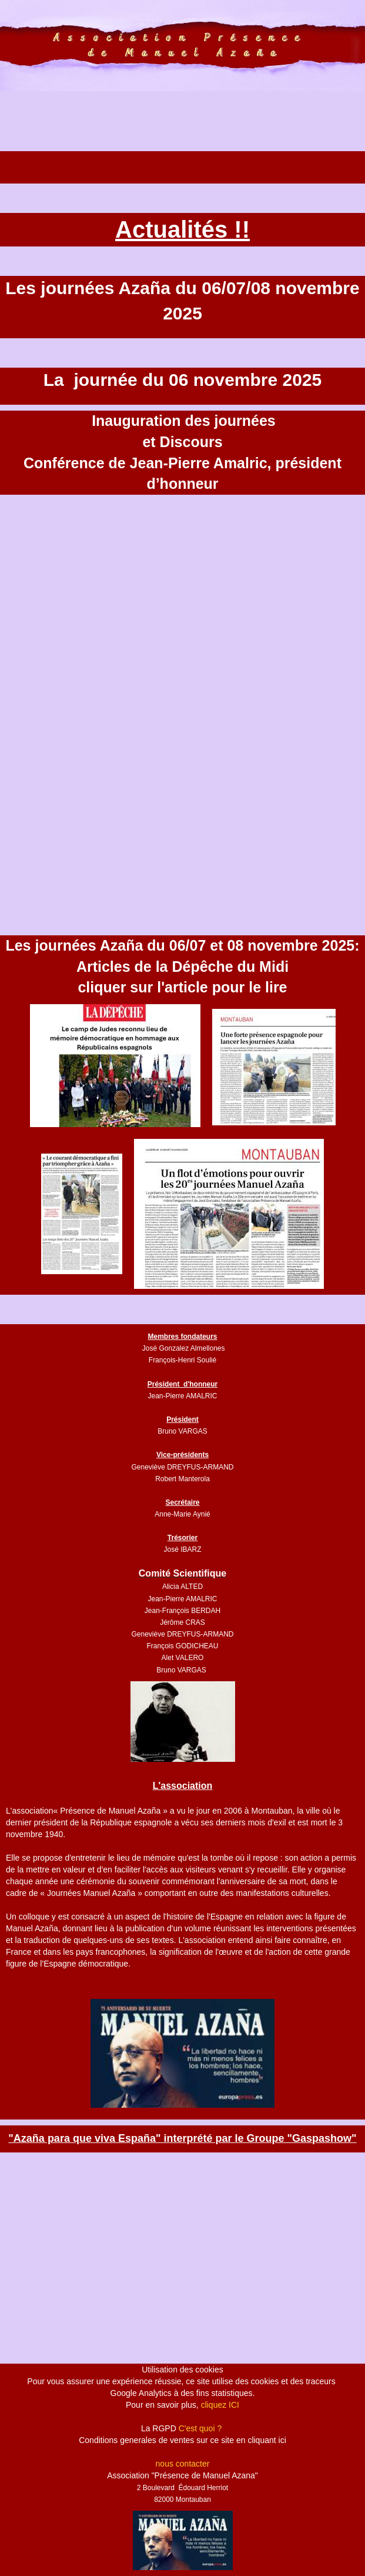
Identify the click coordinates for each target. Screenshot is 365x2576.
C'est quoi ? (200, 2428)
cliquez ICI (220, 2405)
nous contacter (183, 2463)
